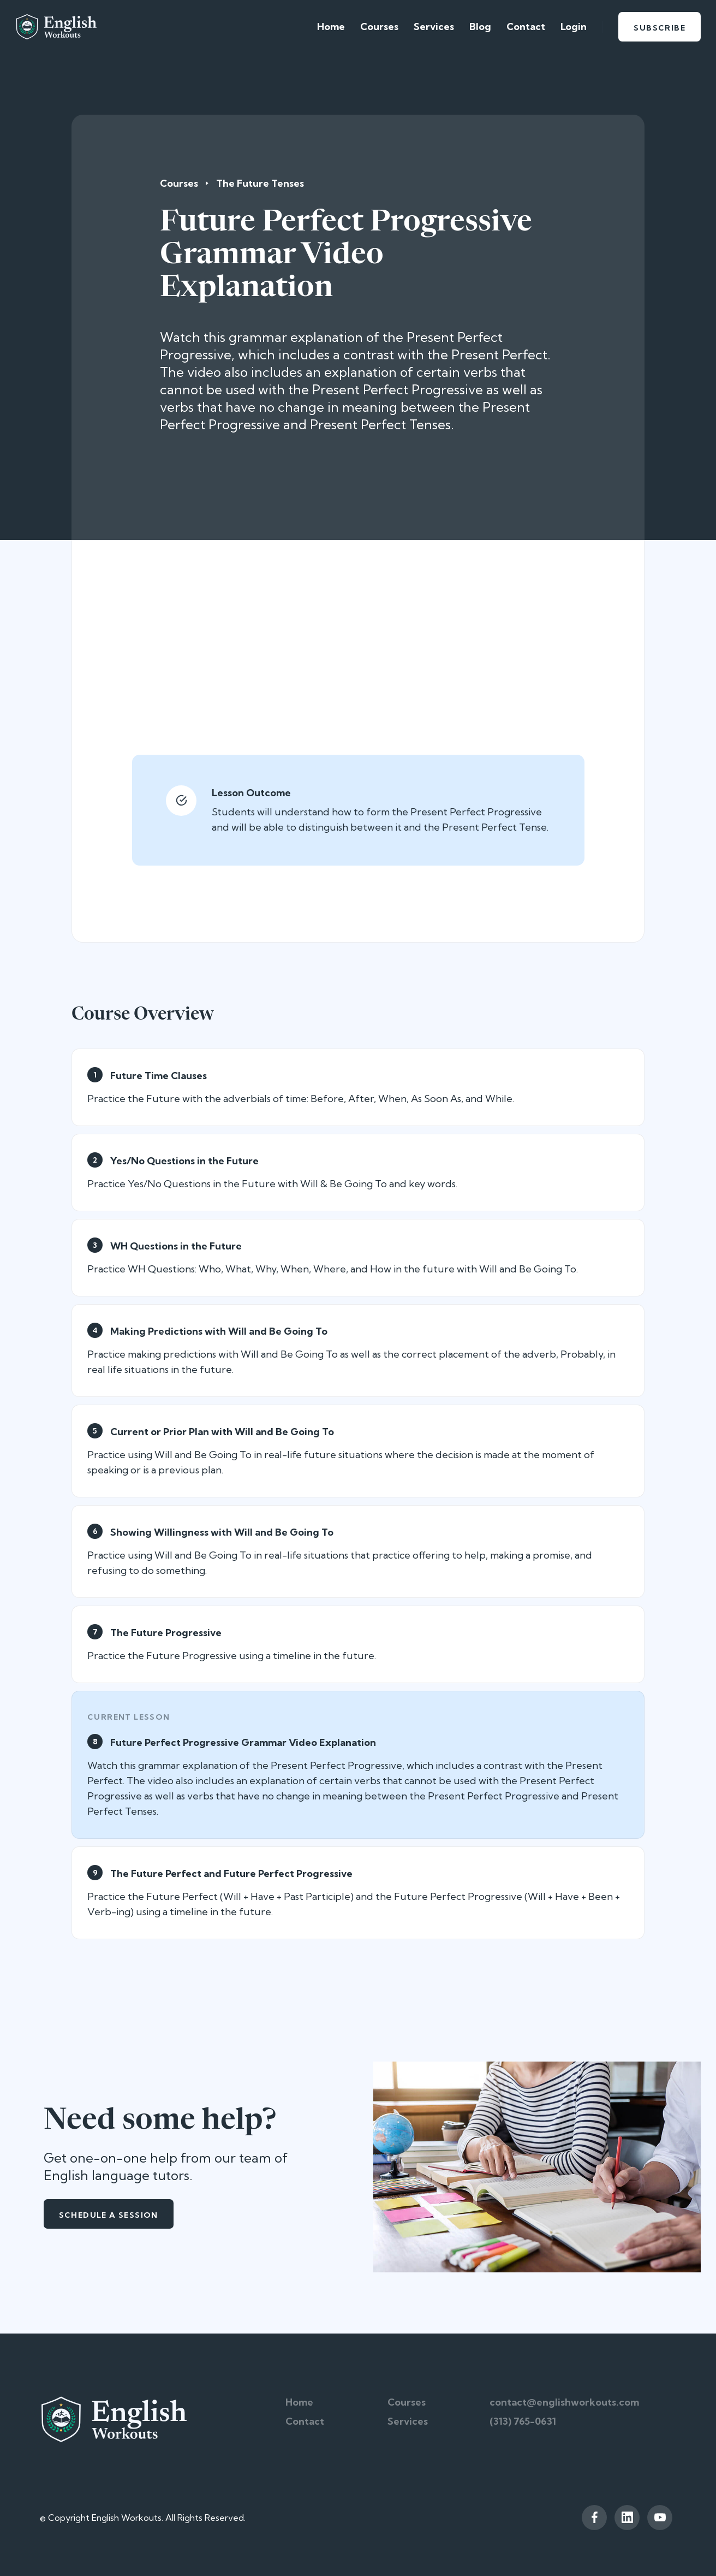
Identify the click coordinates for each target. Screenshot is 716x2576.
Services (434, 26)
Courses (379, 26)
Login (573, 26)
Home (331, 26)
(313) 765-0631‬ (523, 2421)
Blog (480, 26)
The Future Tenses (260, 183)
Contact (525, 26)
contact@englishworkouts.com (564, 2402)
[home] (56, 26)
